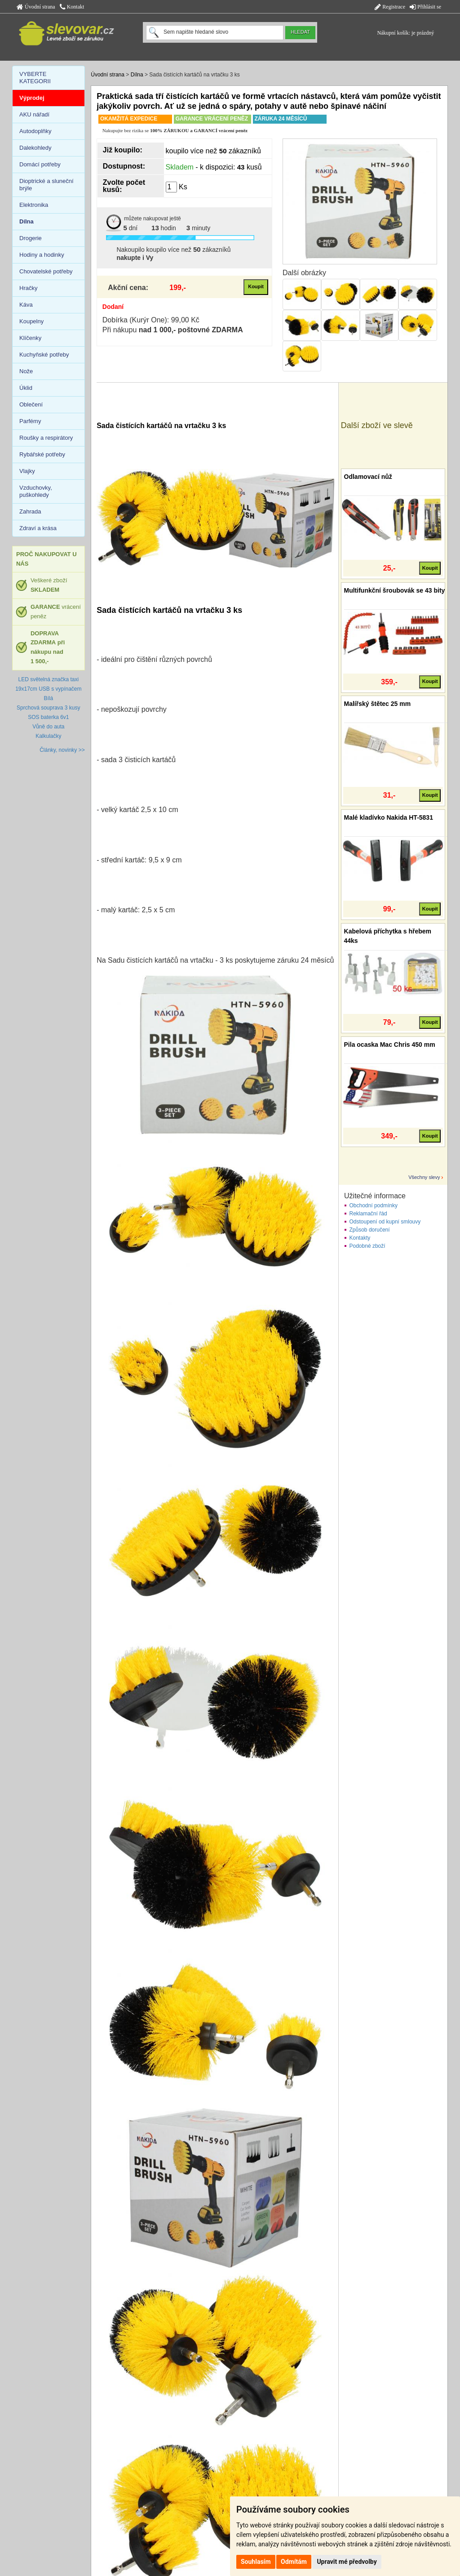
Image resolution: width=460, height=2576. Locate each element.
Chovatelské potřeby (46, 271)
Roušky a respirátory (46, 437)
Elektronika (33, 204)
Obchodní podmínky (373, 1205)
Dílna (137, 74)
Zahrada (30, 511)
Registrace (390, 7)
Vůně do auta (48, 726)
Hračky (28, 288)
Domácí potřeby (40, 164)
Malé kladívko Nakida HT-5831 (388, 817)
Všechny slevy (424, 1177)
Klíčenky (30, 338)
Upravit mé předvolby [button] (346, 2561)
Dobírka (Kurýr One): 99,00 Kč (150, 320)
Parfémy (30, 421)
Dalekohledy (35, 147)
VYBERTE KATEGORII (35, 78)
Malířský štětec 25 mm (377, 703)
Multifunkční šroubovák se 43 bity (394, 590)
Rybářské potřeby (42, 454)
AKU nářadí (34, 114)
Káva (26, 304)
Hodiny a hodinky (41, 254)
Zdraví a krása (38, 528)
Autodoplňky (35, 131)
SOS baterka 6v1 (48, 717)
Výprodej (31, 97)
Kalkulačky (48, 736)
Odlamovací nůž (368, 476)
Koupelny (31, 321)
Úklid (25, 387)
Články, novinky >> (62, 750)
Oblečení (31, 404)
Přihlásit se (425, 7)
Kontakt (72, 7)
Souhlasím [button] (256, 2561)
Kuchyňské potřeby (44, 354)
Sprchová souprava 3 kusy (48, 708)
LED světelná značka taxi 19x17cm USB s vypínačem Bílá (48, 688)
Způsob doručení (369, 1230)
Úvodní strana (36, 7)
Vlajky (27, 471)
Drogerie (30, 238)
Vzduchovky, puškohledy (35, 491)
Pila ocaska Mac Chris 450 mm (389, 1044)
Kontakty (360, 1238)
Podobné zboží (367, 1246)
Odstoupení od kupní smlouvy (385, 1222)
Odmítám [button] (294, 2561)
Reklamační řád (368, 1213)
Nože (26, 371)
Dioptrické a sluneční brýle (46, 185)
